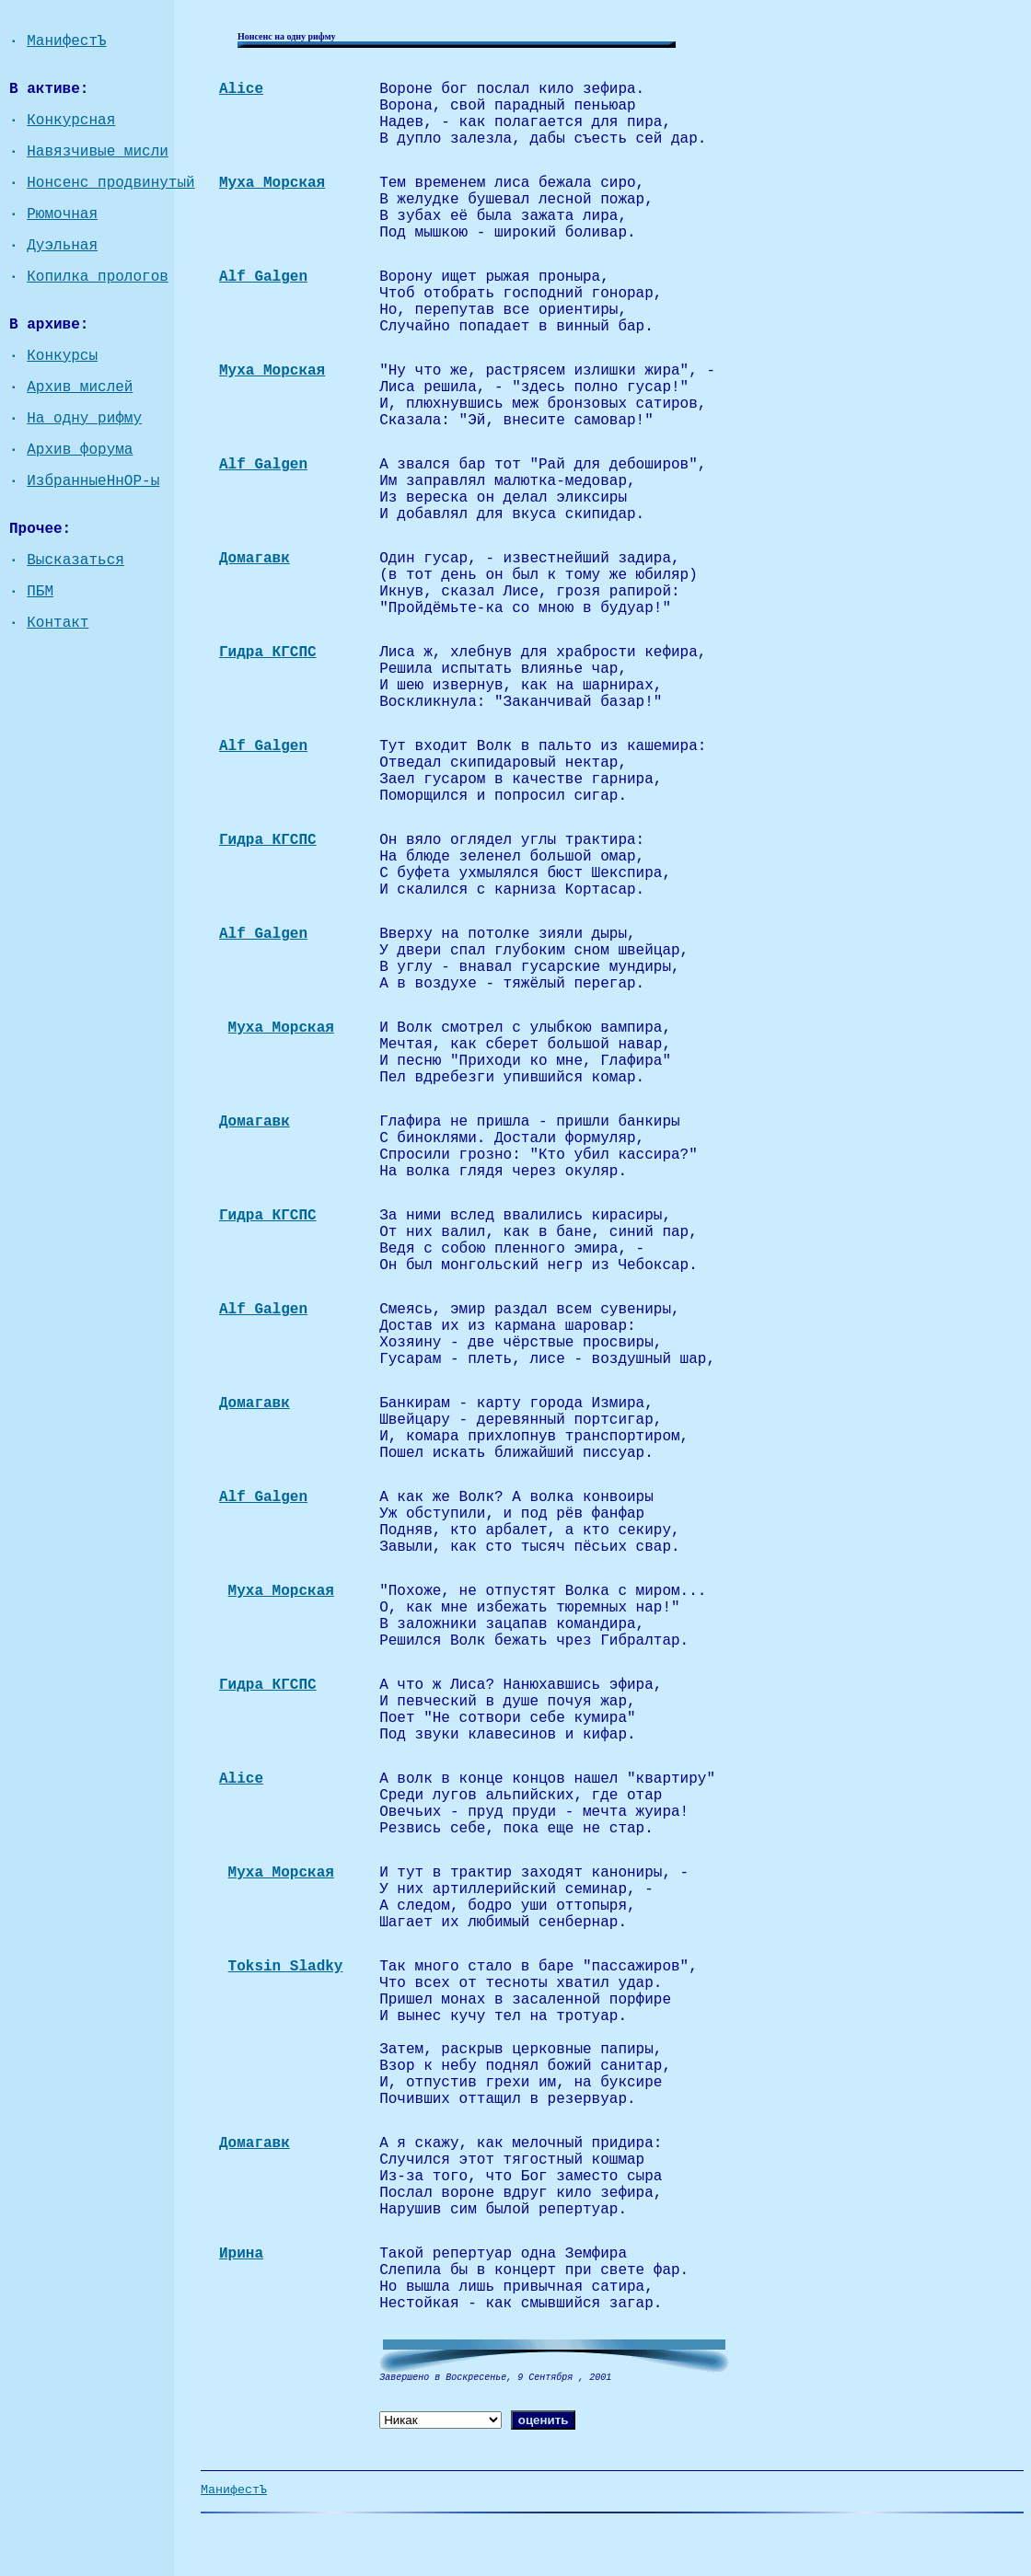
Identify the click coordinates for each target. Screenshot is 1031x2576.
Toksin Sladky (285, 1966)
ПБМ (40, 591)
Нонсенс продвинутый (110, 183)
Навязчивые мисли (97, 152)
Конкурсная (71, 120)
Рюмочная (62, 214)
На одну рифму (84, 418)
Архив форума (80, 450)
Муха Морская (281, 1028)
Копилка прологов (97, 277)
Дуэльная (62, 245)
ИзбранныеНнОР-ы (93, 481)
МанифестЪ (66, 41)
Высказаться (75, 560)
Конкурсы (62, 356)
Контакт (57, 623)
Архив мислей (80, 387)
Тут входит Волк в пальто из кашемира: (542, 746)
